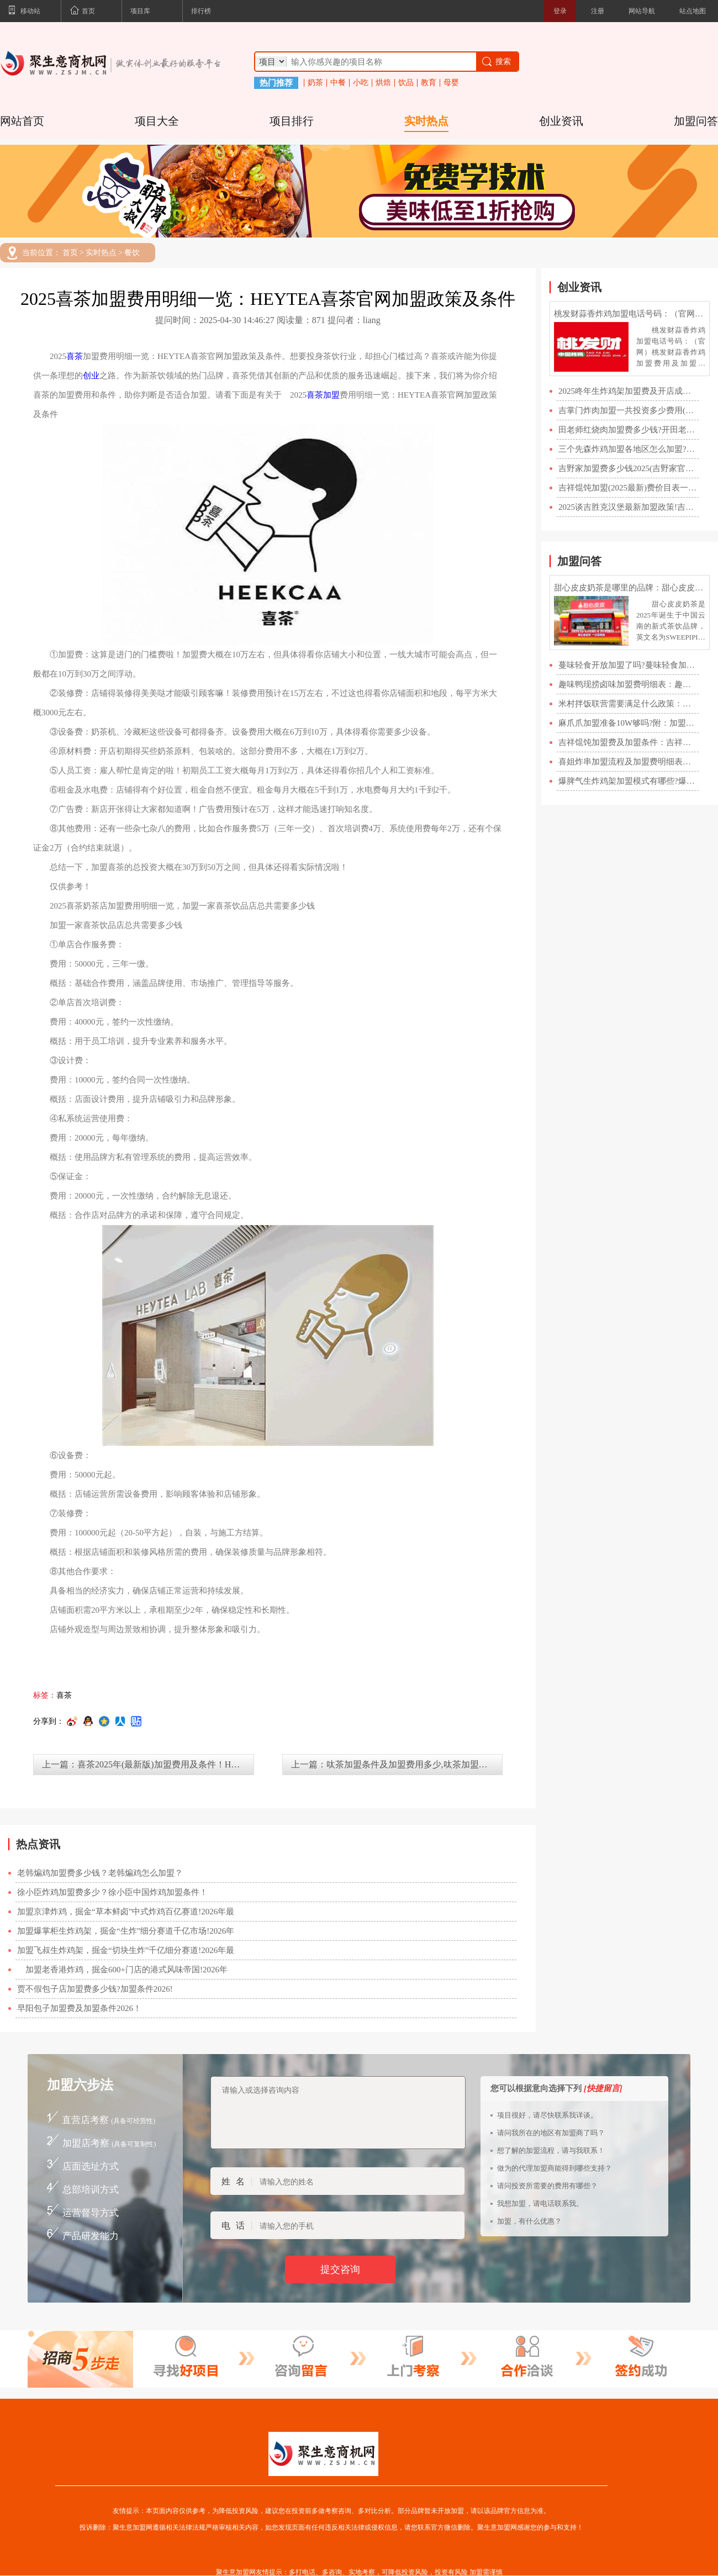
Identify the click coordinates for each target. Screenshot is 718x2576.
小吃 (360, 83)
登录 (560, 11)
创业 (91, 375)
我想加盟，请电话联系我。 (540, 2203)
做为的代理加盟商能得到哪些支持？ (554, 2168)
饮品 (406, 83)
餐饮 (132, 253)
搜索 (496, 61)
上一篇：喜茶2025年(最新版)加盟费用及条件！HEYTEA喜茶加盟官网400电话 (148, 1764)
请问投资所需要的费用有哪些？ (547, 2186)
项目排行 (292, 121)
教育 (428, 83)
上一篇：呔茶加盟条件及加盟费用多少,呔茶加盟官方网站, (397, 1764)
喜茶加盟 (323, 394)
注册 (597, 11)
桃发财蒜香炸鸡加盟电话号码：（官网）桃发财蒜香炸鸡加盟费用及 (629, 313)
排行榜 (201, 11)
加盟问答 (696, 121)
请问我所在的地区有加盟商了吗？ (551, 2133)
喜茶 (74, 356)
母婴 (451, 83)
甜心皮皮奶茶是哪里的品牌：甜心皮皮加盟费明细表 (629, 587)
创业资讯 (561, 121)
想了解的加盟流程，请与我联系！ (551, 2150)
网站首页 (22, 121)
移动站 (24, 12)
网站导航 (642, 11)
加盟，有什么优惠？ (529, 2221)
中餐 (338, 83)
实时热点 (426, 121)
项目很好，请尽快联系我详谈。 (547, 2115)
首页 (82, 12)
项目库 (140, 11)
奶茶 (315, 83)
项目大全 (157, 121)
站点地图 (692, 11)
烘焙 (383, 83)
